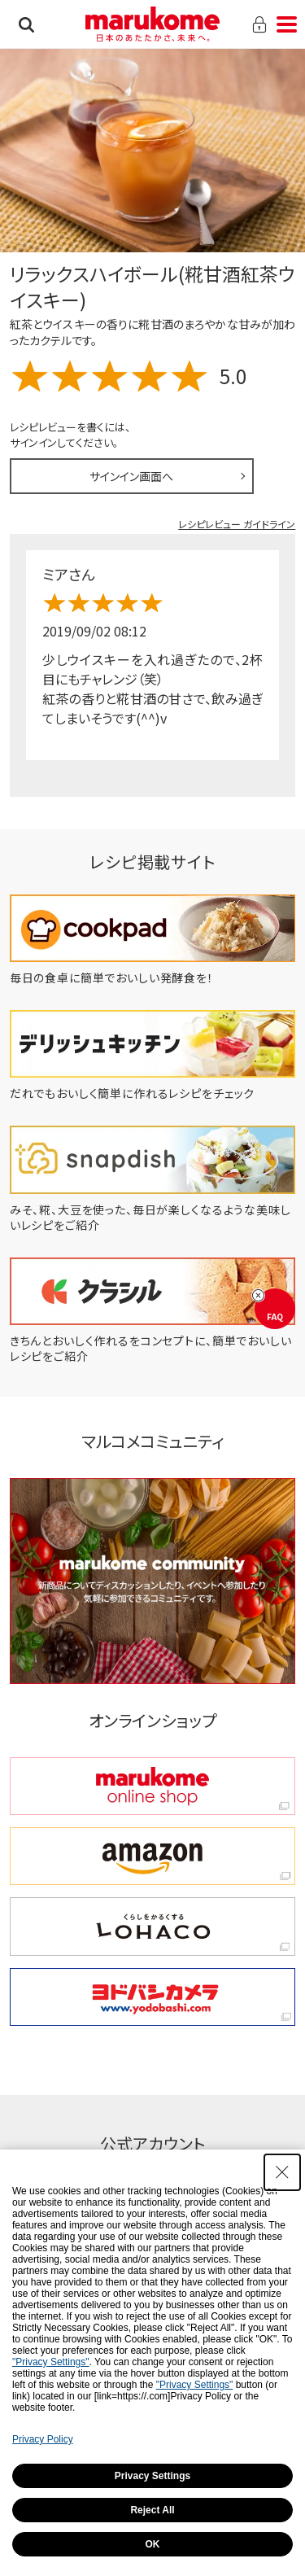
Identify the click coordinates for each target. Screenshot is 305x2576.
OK (153, 2544)
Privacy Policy (42, 2439)
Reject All (152, 2510)
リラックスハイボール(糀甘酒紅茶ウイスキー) (153, 286)
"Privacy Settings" (50, 2362)
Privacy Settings (152, 2476)
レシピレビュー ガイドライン (236, 524)
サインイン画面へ (131, 476)
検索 (26, 24)
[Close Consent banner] (282, 2172)
